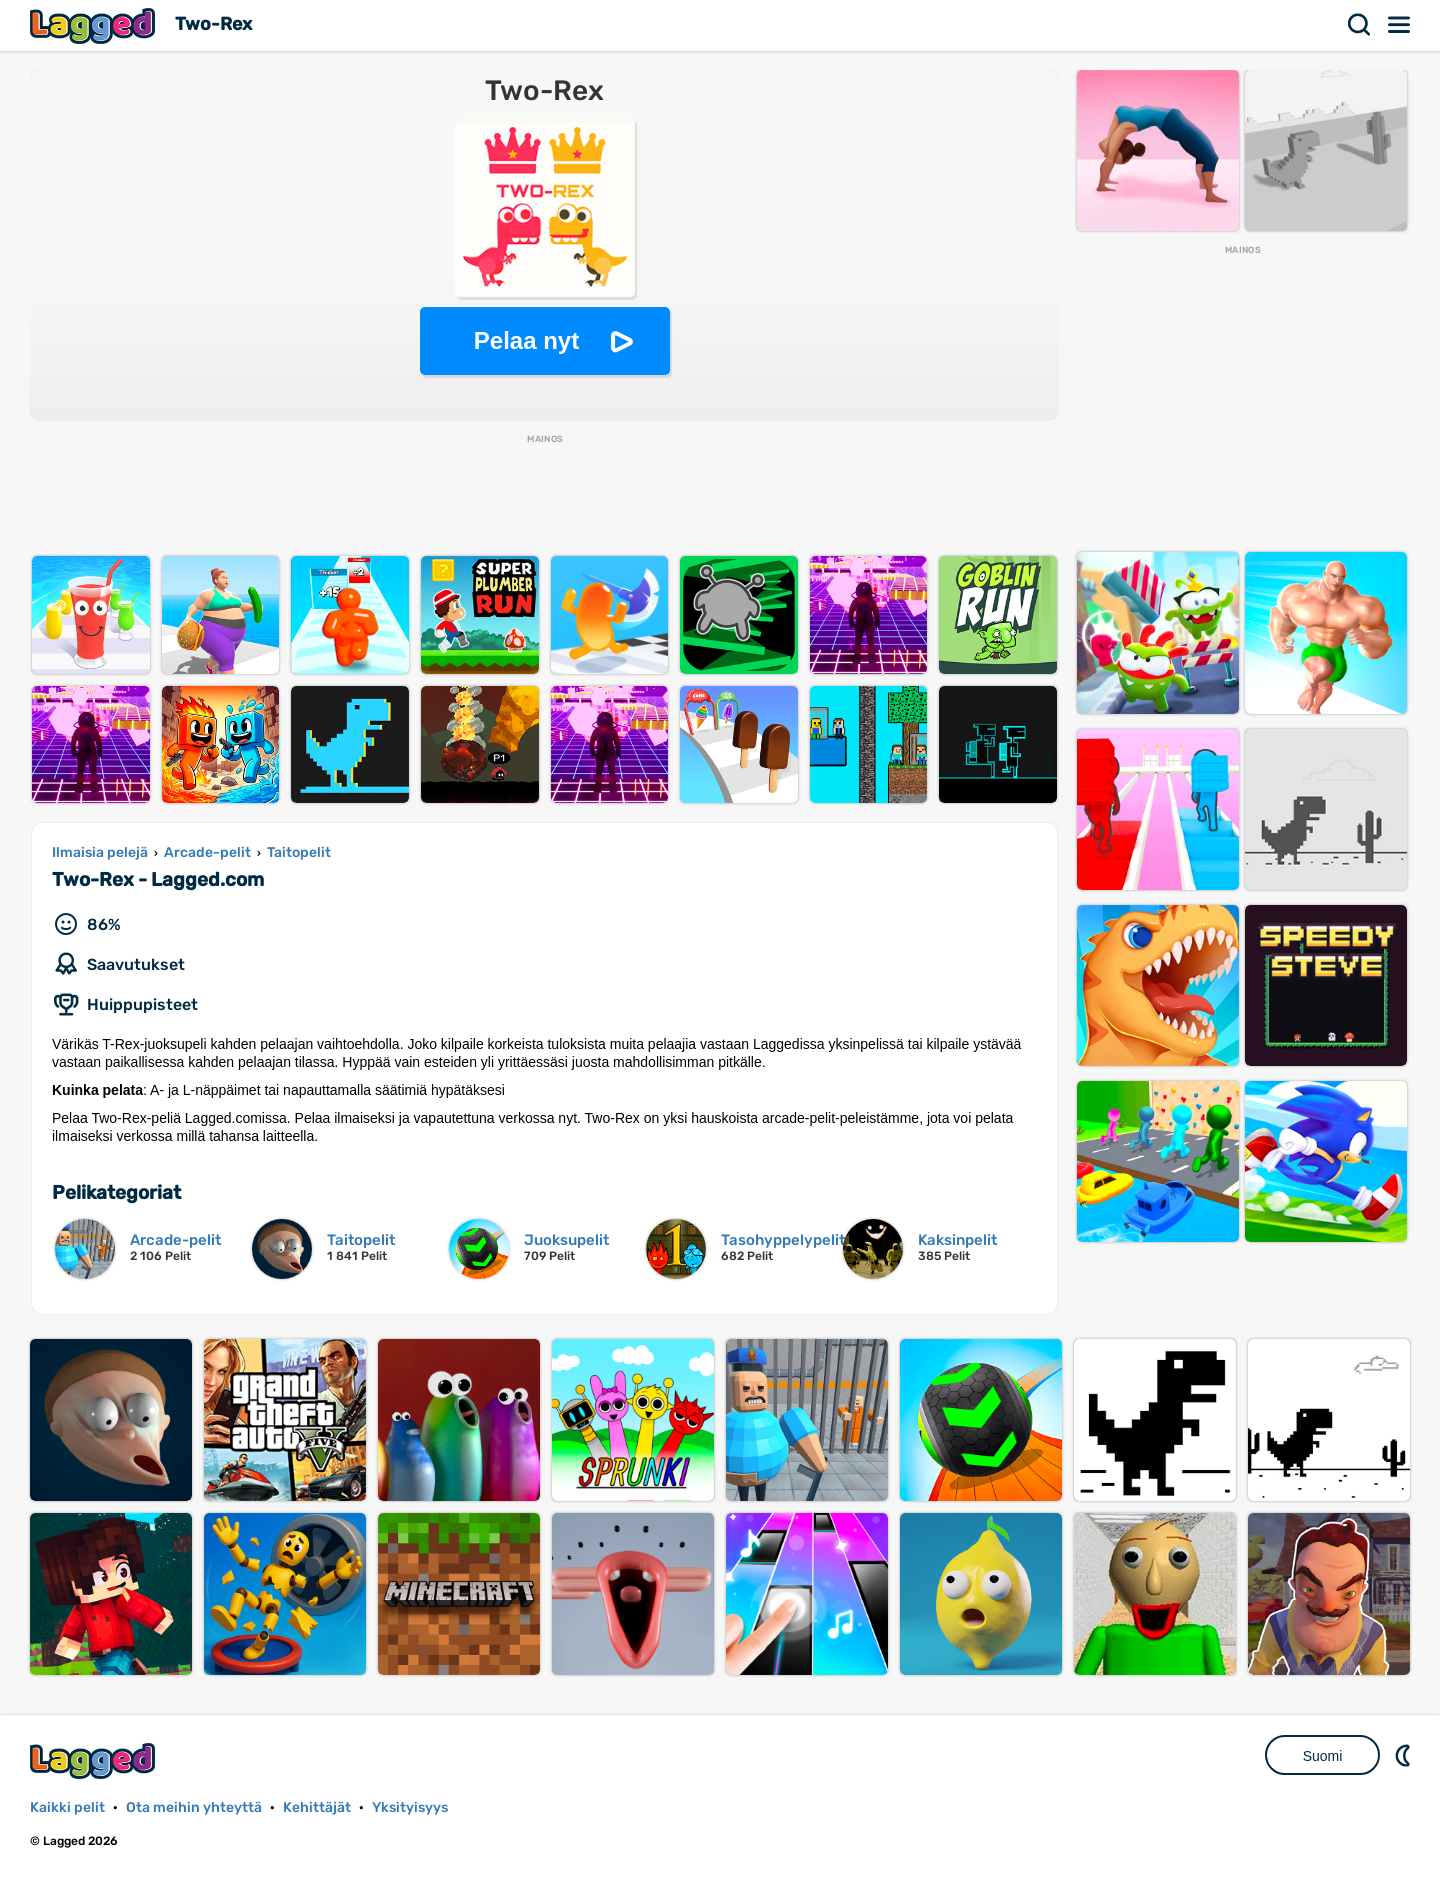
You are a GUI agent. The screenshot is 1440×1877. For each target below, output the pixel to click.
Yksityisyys (410, 1807)
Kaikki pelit (67, 1807)
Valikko (1400, 25)
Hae (1360, 25)
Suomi (1323, 1756)
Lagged (95, 25)
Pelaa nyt (526, 340)
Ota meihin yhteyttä (194, 1807)
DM (1405, 1755)
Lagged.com (95, 1760)
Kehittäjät (317, 1807)
